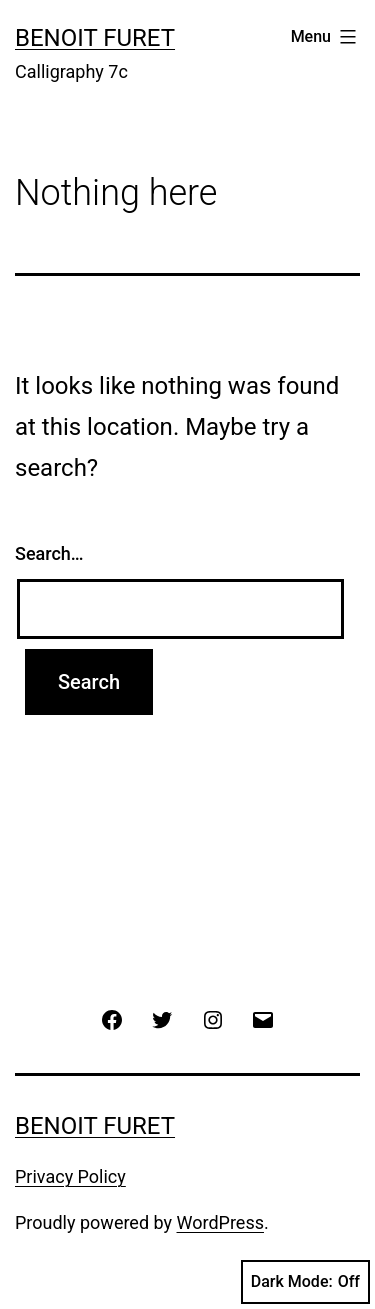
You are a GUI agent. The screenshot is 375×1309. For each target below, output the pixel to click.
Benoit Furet (95, 38)
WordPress (220, 1222)
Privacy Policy (70, 1176)
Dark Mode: (305, 1282)
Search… (49, 553)
